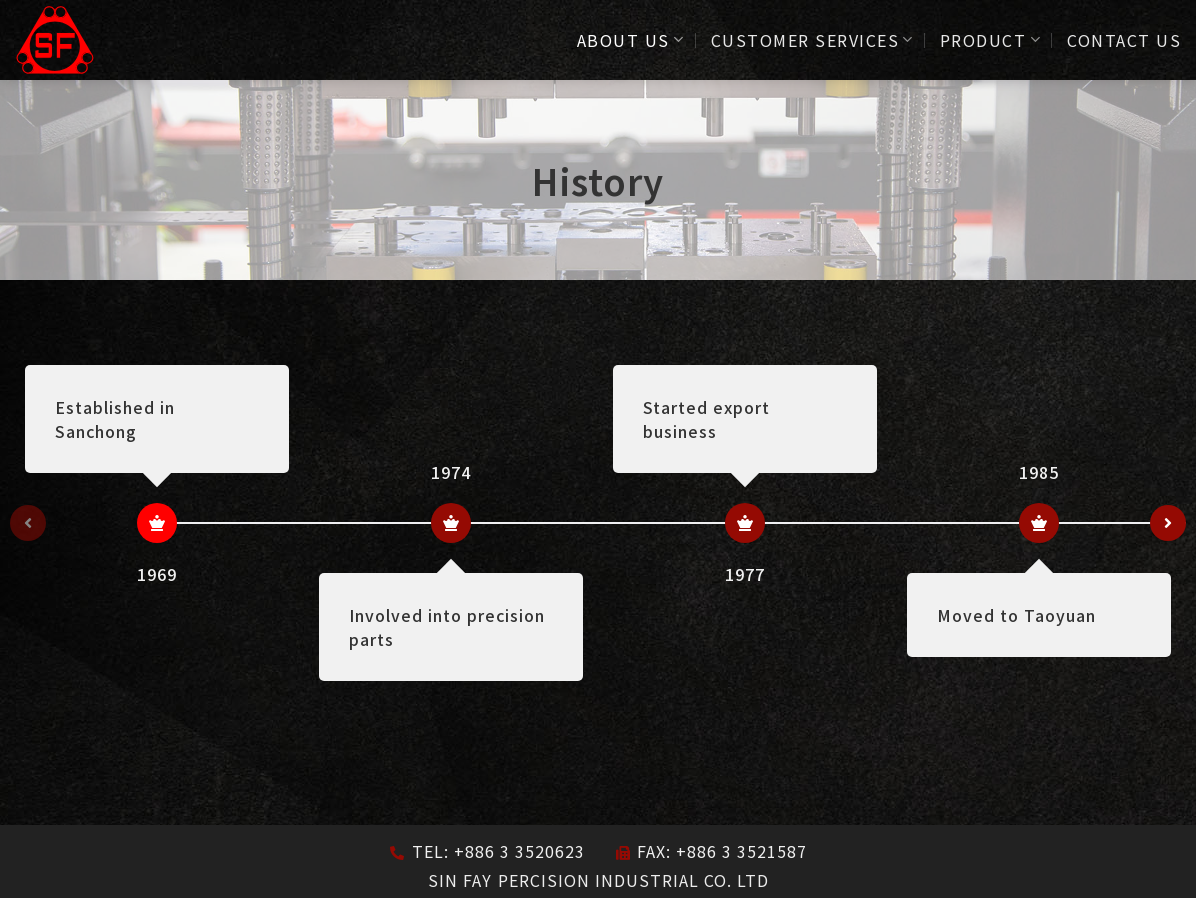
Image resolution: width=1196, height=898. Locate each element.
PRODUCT (990, 40)
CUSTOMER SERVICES (812, 40)
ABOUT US (631, 40)
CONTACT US (1124, 40)
